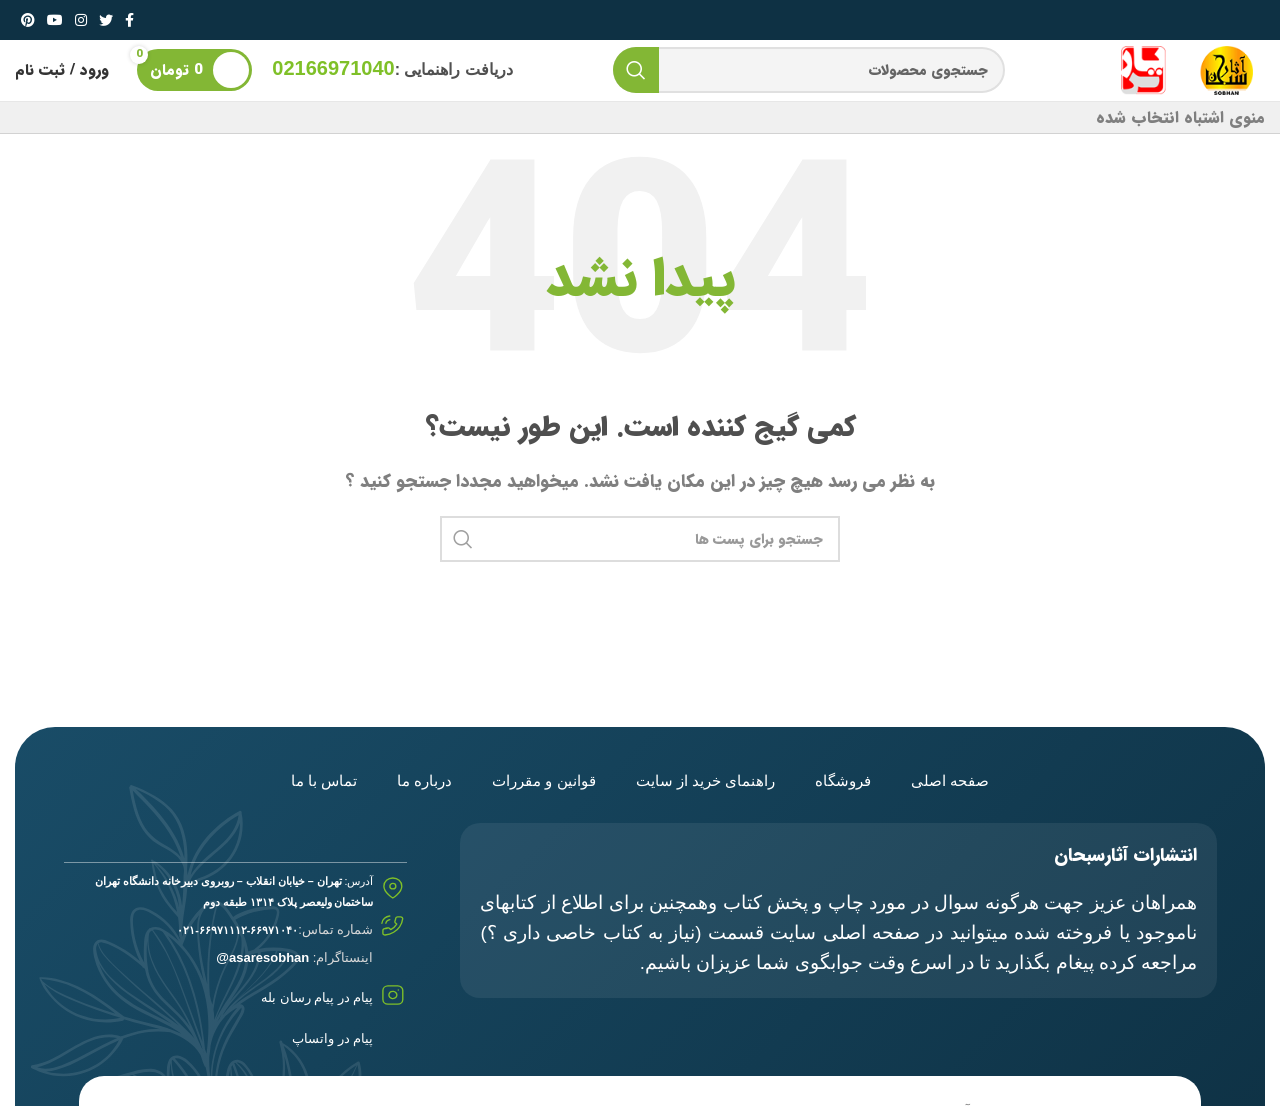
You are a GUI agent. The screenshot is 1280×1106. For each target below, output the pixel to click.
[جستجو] (809, 71)
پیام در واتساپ (332, 1038)
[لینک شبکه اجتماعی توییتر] (106, 20)
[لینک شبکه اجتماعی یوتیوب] (55, 20)
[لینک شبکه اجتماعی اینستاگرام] (81, 20)
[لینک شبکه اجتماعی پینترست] (28, 20)
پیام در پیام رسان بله (317, 998)
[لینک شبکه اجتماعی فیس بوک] (129, 20)
